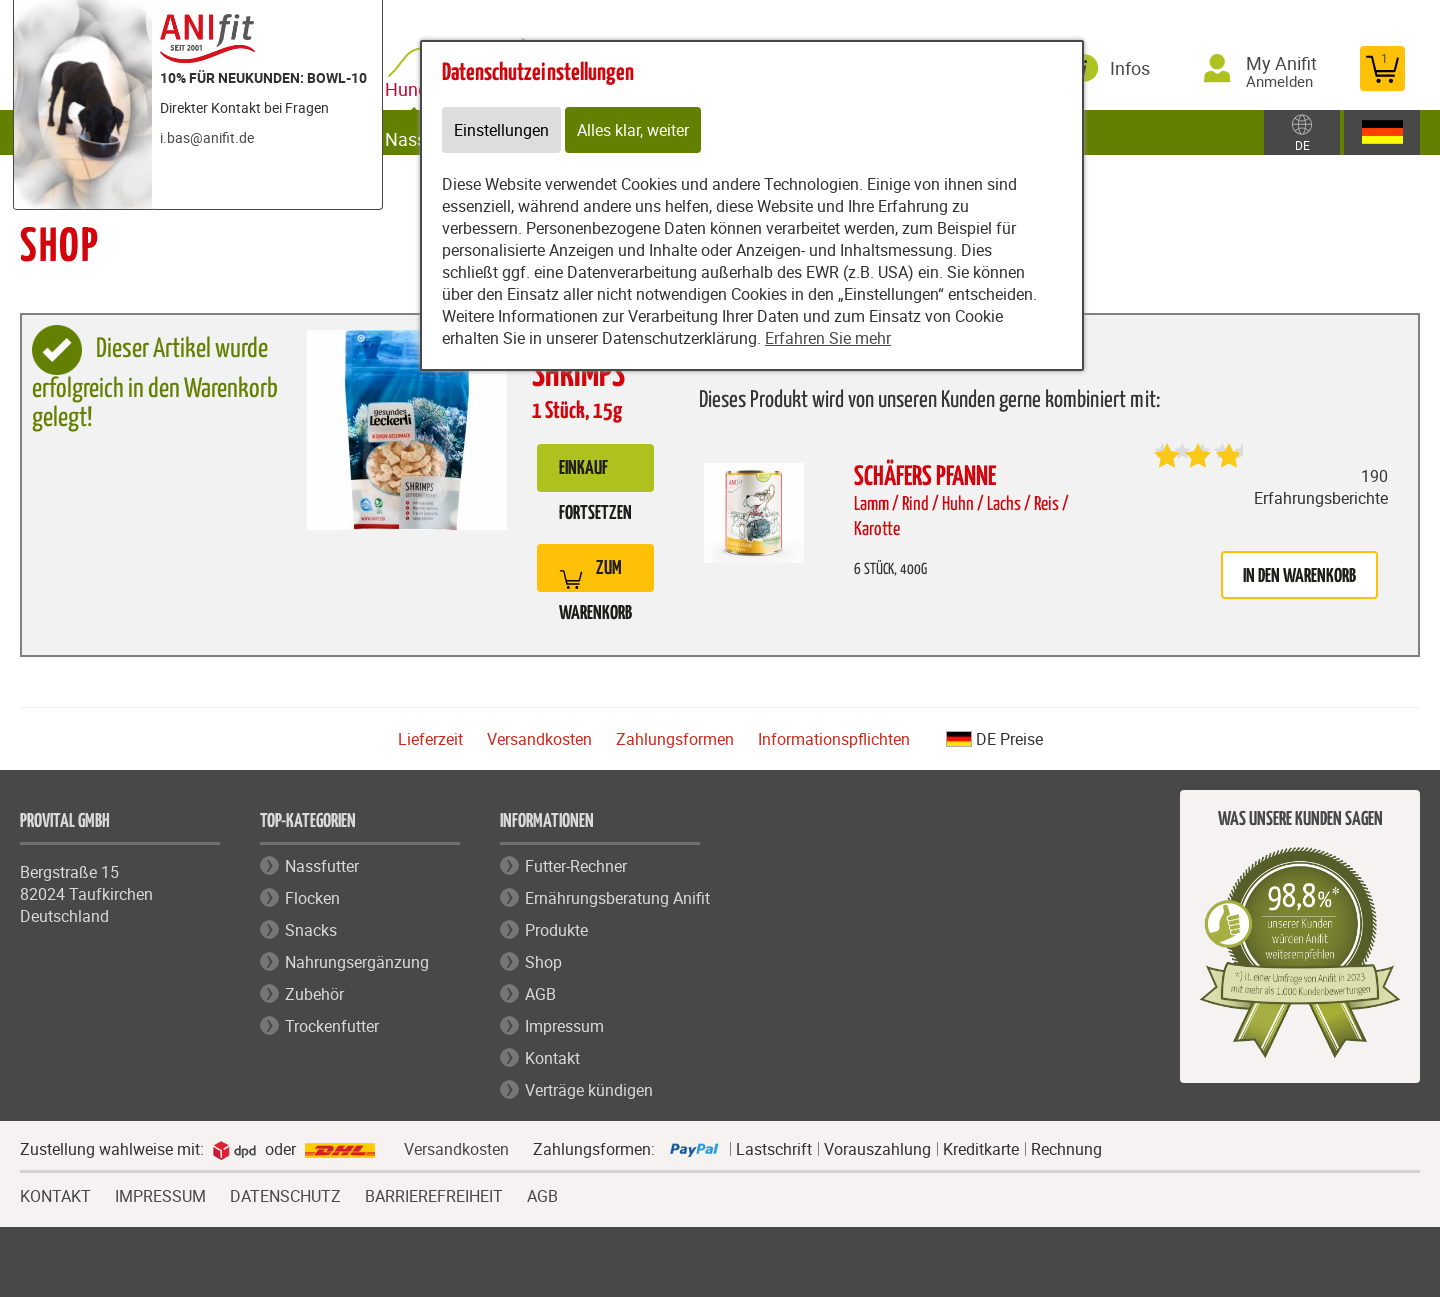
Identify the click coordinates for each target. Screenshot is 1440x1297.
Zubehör (314, 994)
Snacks (311, 930)
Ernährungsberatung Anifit (617, 898)
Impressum (564, 1026)
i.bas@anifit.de (207, 137)
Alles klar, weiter (633, 130)
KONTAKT (55, 1194)
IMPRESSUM (160, 1194)
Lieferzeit (430, 739)
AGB (540, 994)
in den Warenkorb (1299, 576)
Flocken (312, 898)
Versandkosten (539, 739)
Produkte (556, 930)
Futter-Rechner (576, 866)
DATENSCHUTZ (285, 1194)
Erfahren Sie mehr (828, 338)
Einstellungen (501, 130)
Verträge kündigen (589, 1090)
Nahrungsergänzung (357, 962)
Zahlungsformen (675, 739)
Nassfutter (322, 866)
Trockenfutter (332, 1026)
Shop (543, 962)
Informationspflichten (834, 739)
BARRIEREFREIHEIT (434, 1194)
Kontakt (552, 1058)
